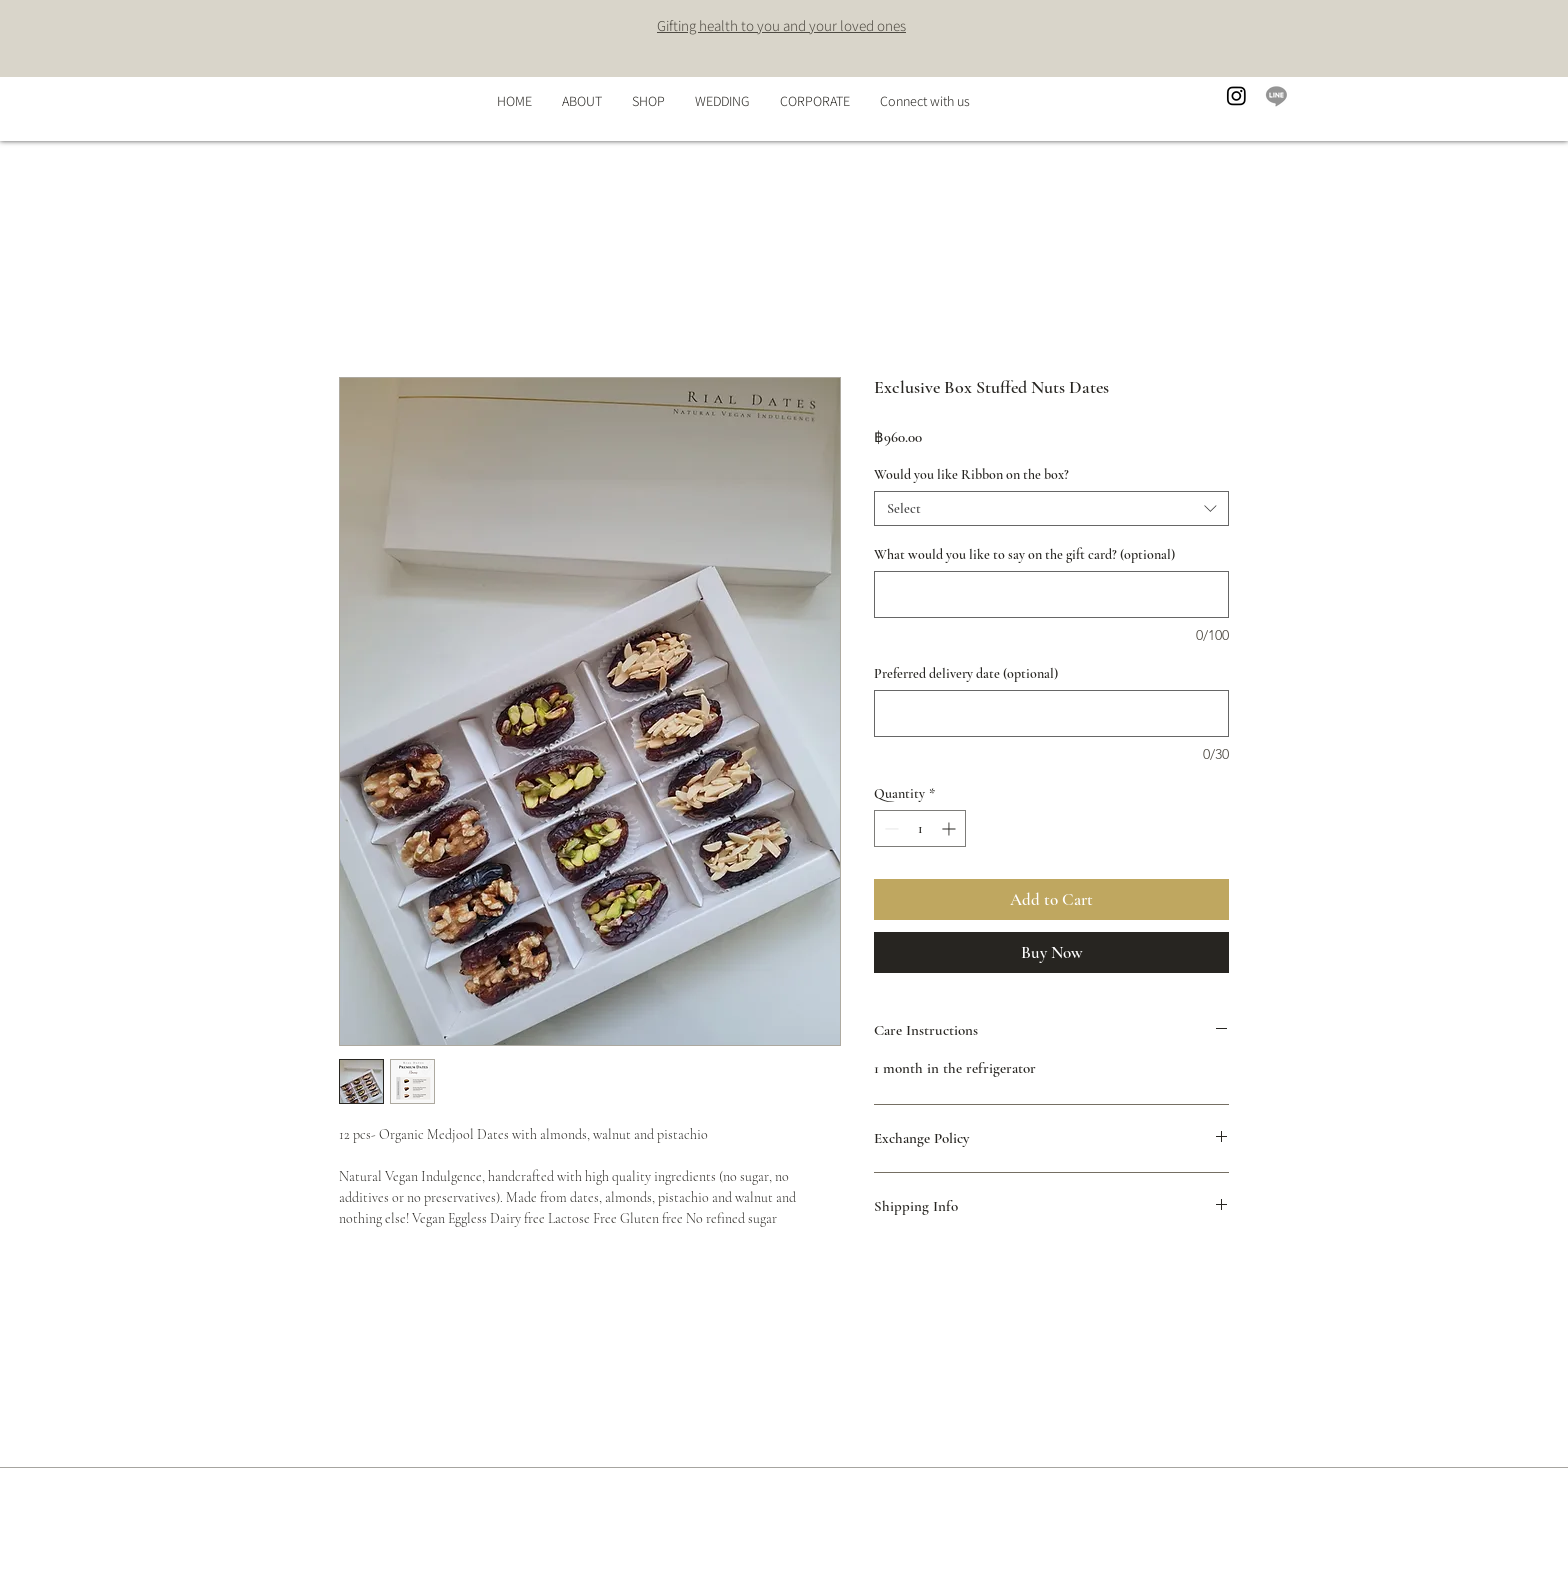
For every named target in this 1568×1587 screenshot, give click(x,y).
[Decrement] (889, 828)
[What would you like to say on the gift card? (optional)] (1051, 594)
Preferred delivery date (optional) (966, 673)
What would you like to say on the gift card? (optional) (1024, 554)
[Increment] (950, 828)
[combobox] (1051, 508)
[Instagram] (1236, 95)
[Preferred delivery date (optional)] (1051, 713)
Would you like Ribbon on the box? (971, 474)
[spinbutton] (920, 828)
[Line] (1276, 95)
